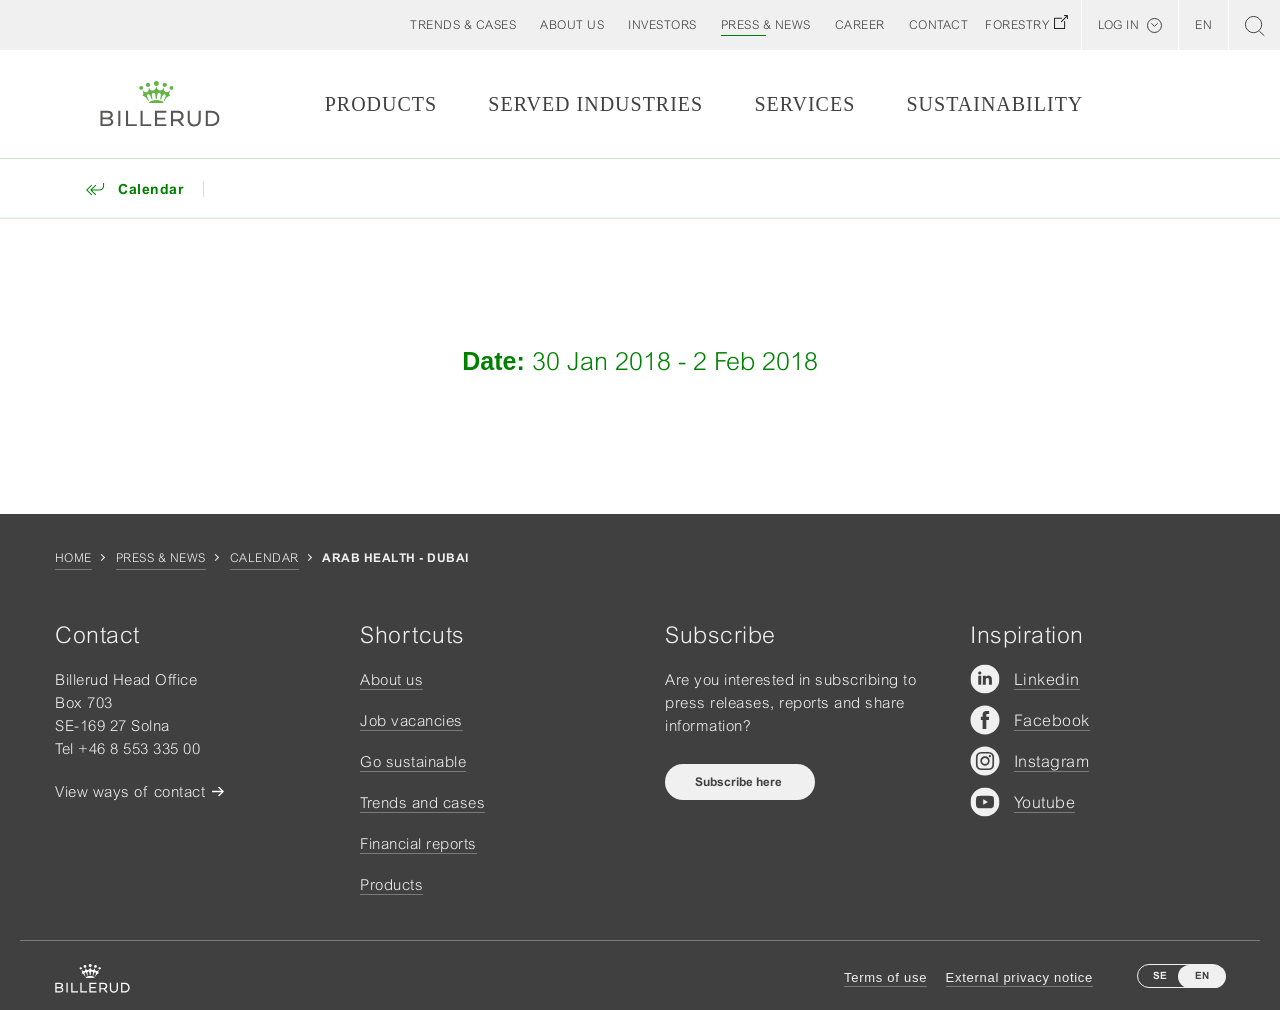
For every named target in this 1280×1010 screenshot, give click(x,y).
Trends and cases (422, 802)
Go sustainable (413, 761)
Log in (1118, 25)
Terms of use (885, 977)
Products (381, 104)
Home (73, 558)
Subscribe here (740, 782)
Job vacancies (411, 720)
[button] (572, 25)
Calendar (264, 558)
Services (804, 104)
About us (391, 679)
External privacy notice (1019, 977)
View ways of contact (130, 791)
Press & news (161, 558)
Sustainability (994, 104)
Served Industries (595, 104)
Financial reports (418, 843)
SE (1160, 975)
